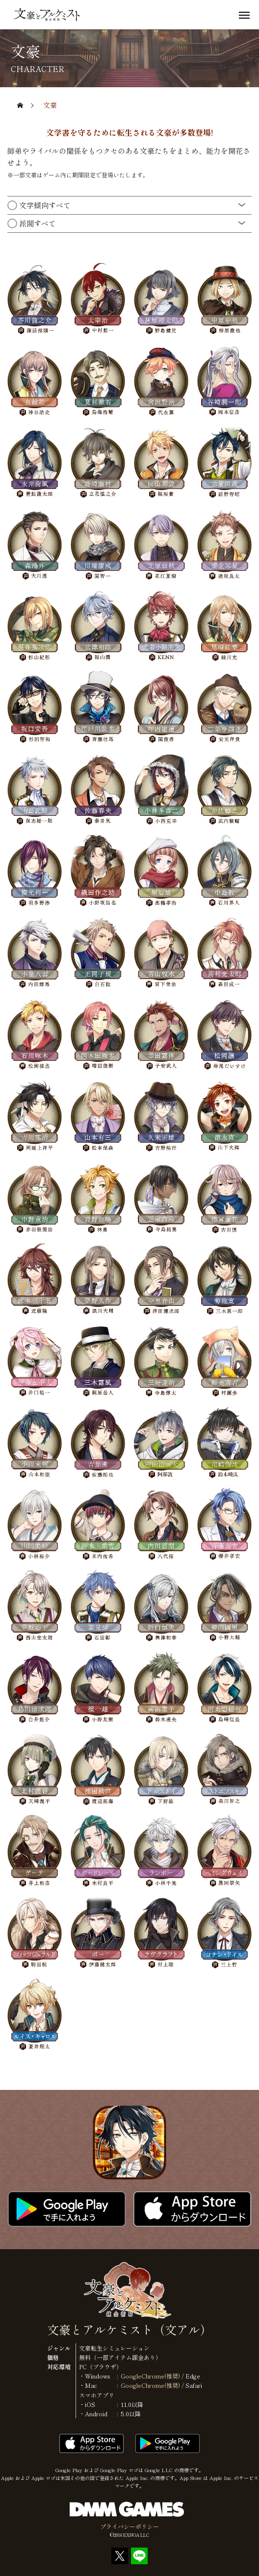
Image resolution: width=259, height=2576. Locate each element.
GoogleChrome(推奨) (150, 2376)
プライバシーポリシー (129, 2526)
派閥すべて (37, 221)
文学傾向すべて (45, 203)
